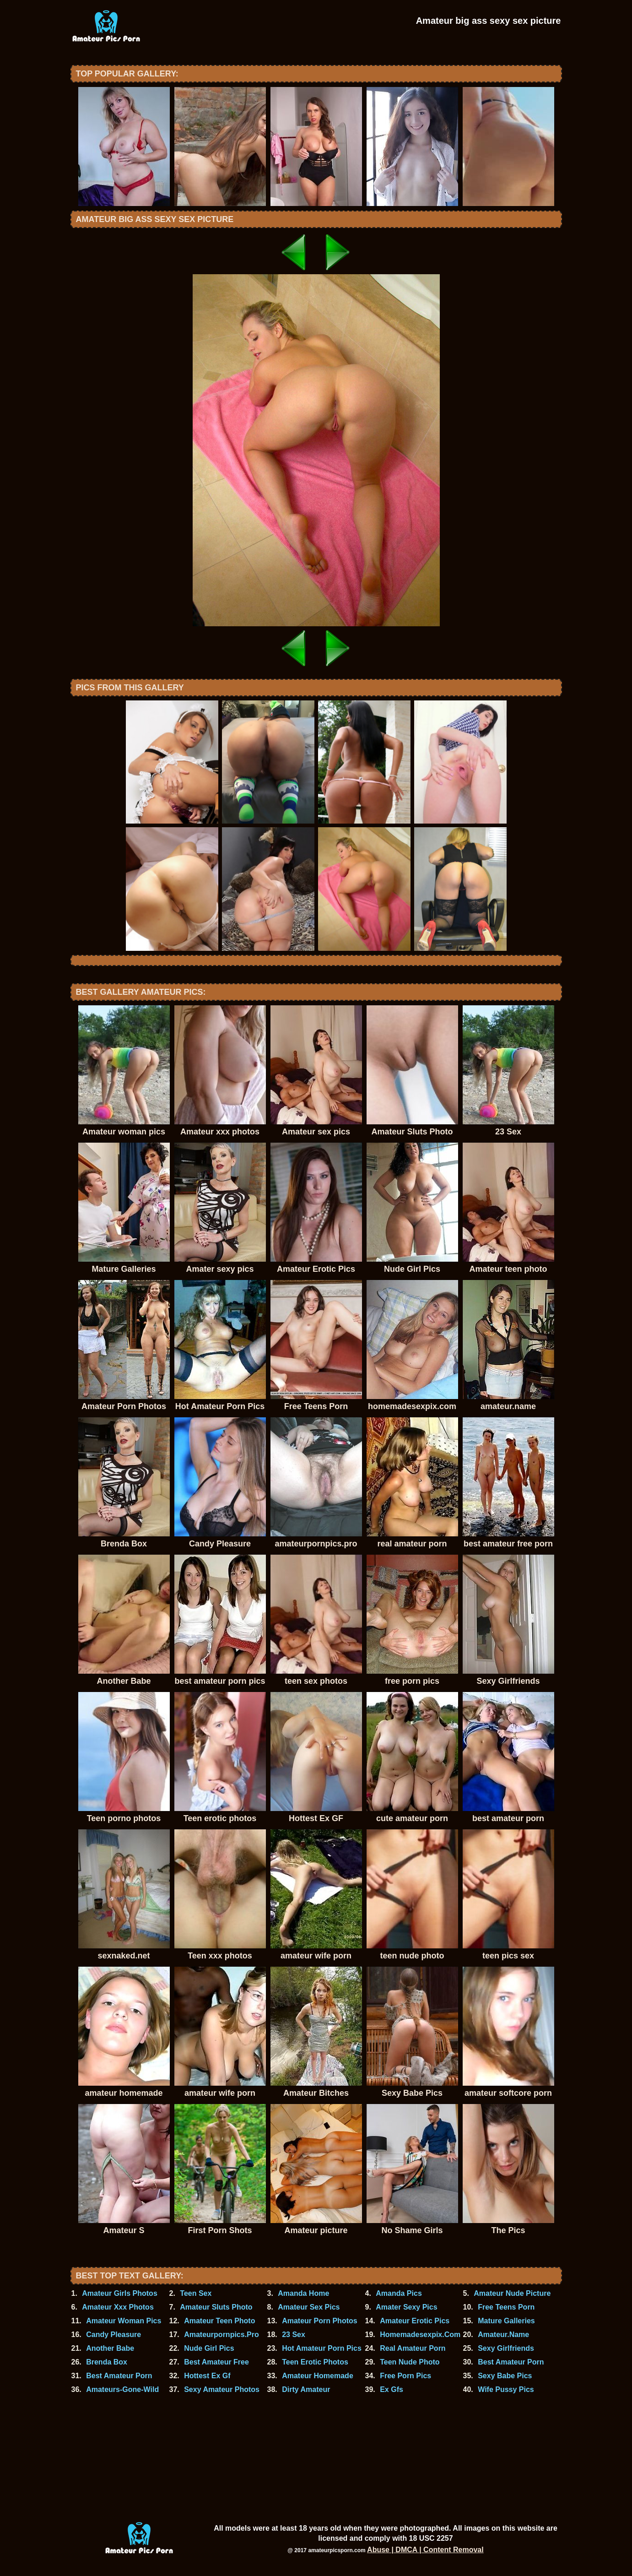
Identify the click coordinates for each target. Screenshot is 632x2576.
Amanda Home (303, 2293)
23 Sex (293, 2334)
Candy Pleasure (113, 2334)
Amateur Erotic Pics (414, 2321)
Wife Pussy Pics (506, 2389)
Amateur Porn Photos (319, 2321)
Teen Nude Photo (409, 2362)
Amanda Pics (398, 2293)
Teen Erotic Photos (315, 2362)
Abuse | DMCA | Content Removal (425, 2550)
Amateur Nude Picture (512, 2293)
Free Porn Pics (405, 2376)
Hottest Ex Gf (207, 2376)
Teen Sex (195, 2293)
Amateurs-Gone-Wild (122, 2389)
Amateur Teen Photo (219, 2321)
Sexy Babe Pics (505, 2376)
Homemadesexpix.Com (420, 2334)
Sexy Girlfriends (506, 2348)
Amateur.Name (503, 2334)
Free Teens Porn (506, 2307)
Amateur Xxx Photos (117, 2307)
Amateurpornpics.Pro (221, 2334)
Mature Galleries (506, 2321)
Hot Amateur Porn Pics (322, 2348)
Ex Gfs (391, 2389)
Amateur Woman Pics (123, 2321)
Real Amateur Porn (412, 2348)
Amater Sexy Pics (406, 2307)
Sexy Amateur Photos (221, 2389)
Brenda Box (106, 2362)
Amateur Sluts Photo (216, 2307)
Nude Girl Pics (209, 2348)
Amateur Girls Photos (119, 2293)
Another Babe (110, 2348)
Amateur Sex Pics (309, 2307)
